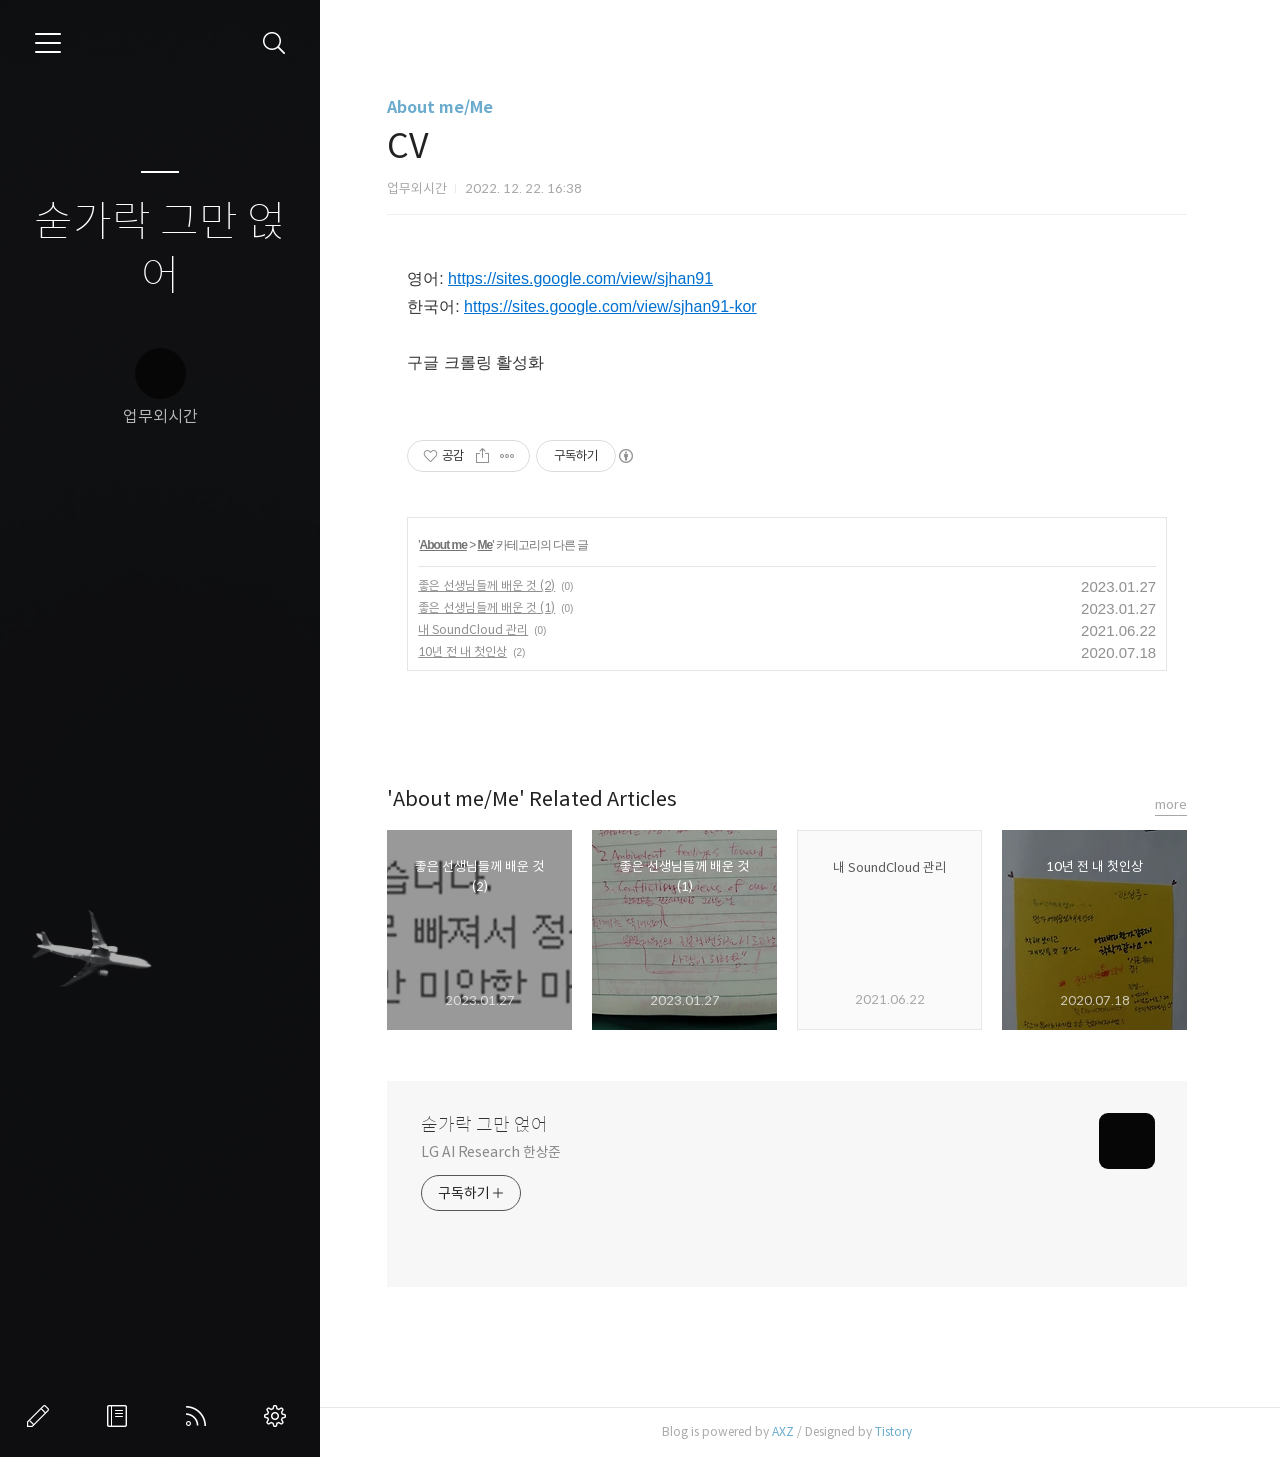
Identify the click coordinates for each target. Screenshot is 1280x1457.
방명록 (121, 1416)
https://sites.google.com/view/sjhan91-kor (610, 306)
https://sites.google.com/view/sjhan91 (580, 278)
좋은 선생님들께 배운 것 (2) (486, 585)
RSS (200, 1416)
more (1171, 804)
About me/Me (440, 107)
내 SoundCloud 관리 (473, 629)
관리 (279, 1416)
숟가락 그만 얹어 (160, 249)
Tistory (893, 1431)
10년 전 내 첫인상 (462, 651)
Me (485, 545)
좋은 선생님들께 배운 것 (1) (486, 607)
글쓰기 (42, 1416)
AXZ (783, 1431)
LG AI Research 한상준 (491, 1152)
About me (442, 545)
